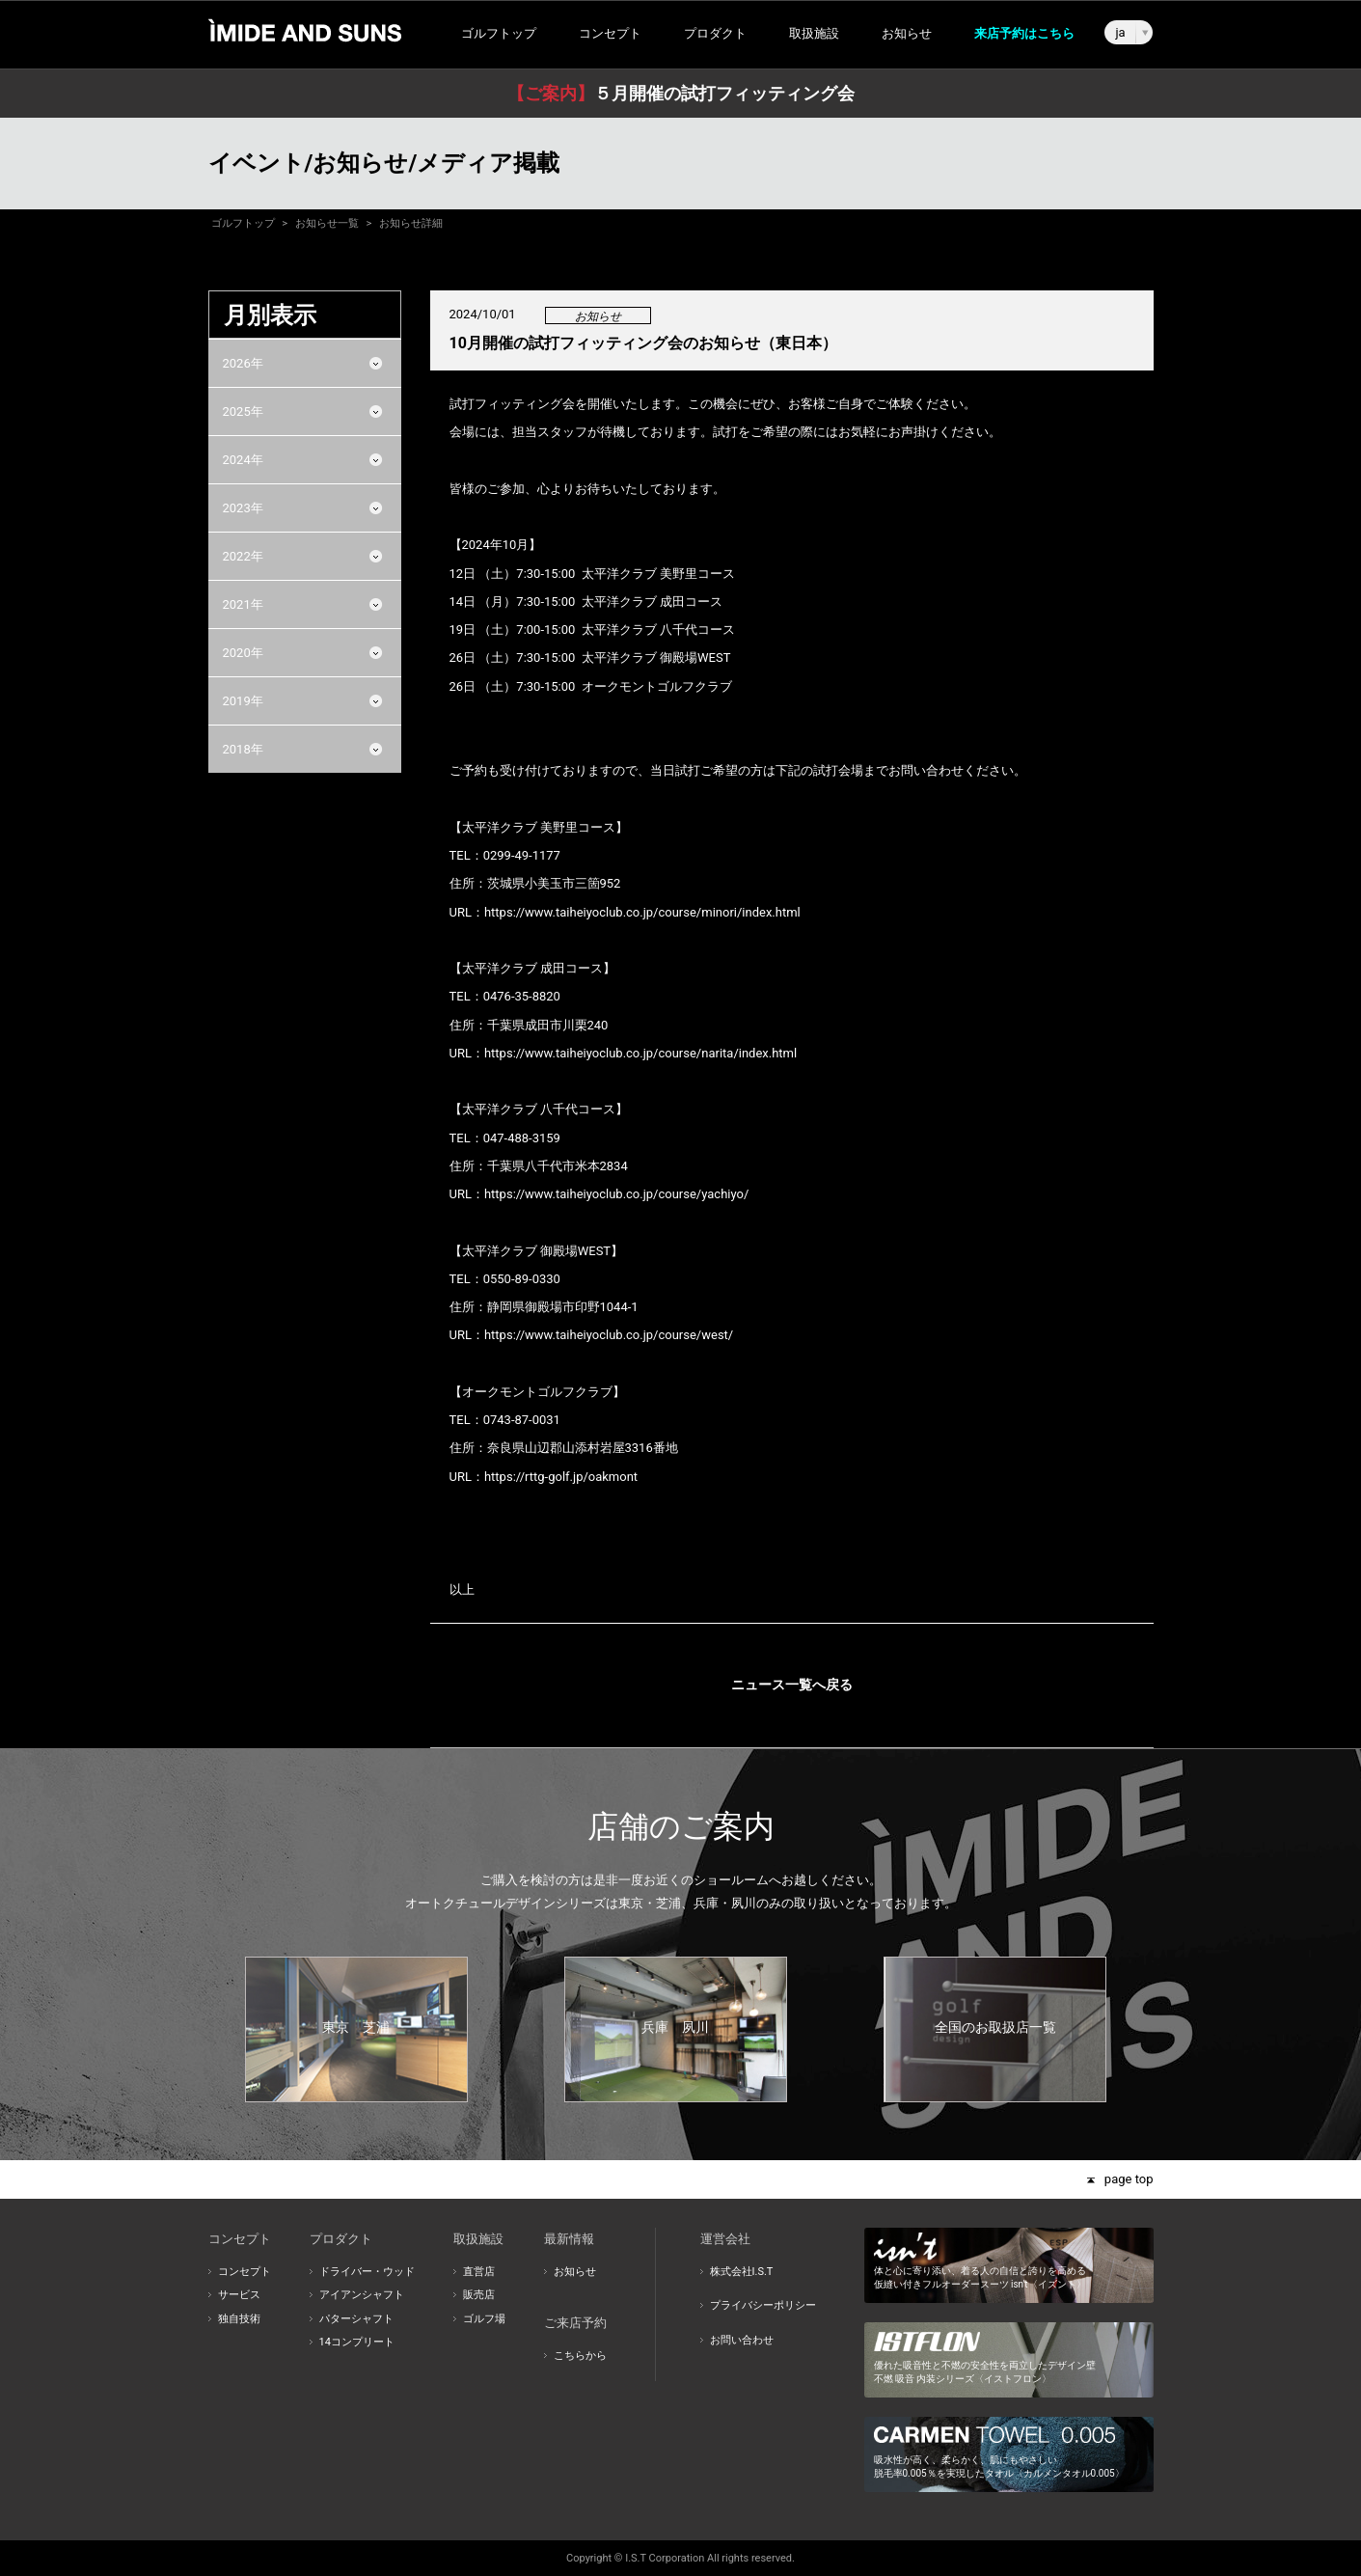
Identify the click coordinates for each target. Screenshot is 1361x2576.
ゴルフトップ (498, 33)
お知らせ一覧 (327, 223)
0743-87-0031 (521, 1419)
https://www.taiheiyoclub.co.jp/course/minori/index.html (642, 912)
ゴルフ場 (484, 2319)
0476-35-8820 (521, 996)
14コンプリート (357, 2342)
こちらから (580, 2355)
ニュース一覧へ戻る (792, 1684)
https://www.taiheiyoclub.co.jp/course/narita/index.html (640, 1053)
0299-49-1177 (521, 855)
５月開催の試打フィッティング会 (681, 93)
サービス (239, 2294)
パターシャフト (356, 2319)
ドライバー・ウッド (367, 2271)
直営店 (479, 2271)
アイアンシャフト (361, 2294)
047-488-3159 (521, 1138)
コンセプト (244, 2271)
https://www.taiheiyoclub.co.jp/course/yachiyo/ (616, 1194)
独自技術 (239, 2319)
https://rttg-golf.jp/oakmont (561, 1476)
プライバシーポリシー (763, 2305)
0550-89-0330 (521, 1279)
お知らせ (907, 33)
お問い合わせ (742, 2340)
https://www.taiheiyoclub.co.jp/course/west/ (608, 1335)
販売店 (479, 2294)
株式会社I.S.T (742, 2271)
